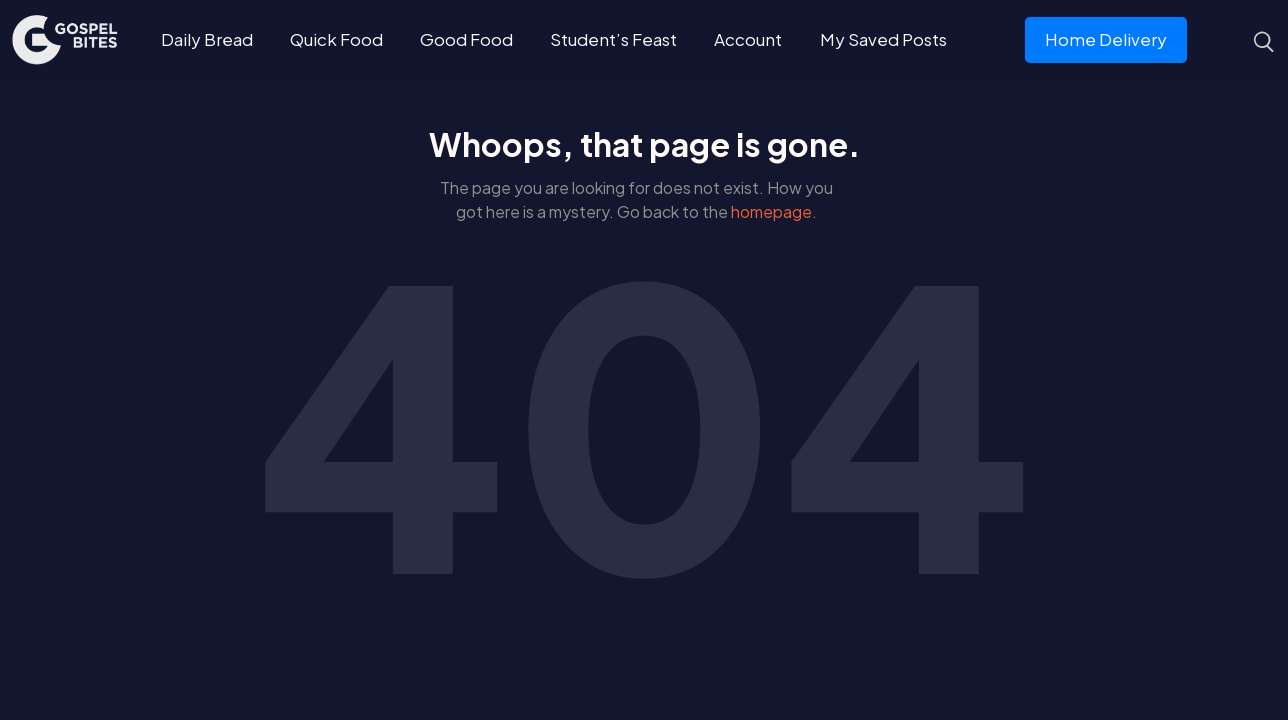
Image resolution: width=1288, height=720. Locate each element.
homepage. (774, 211)
